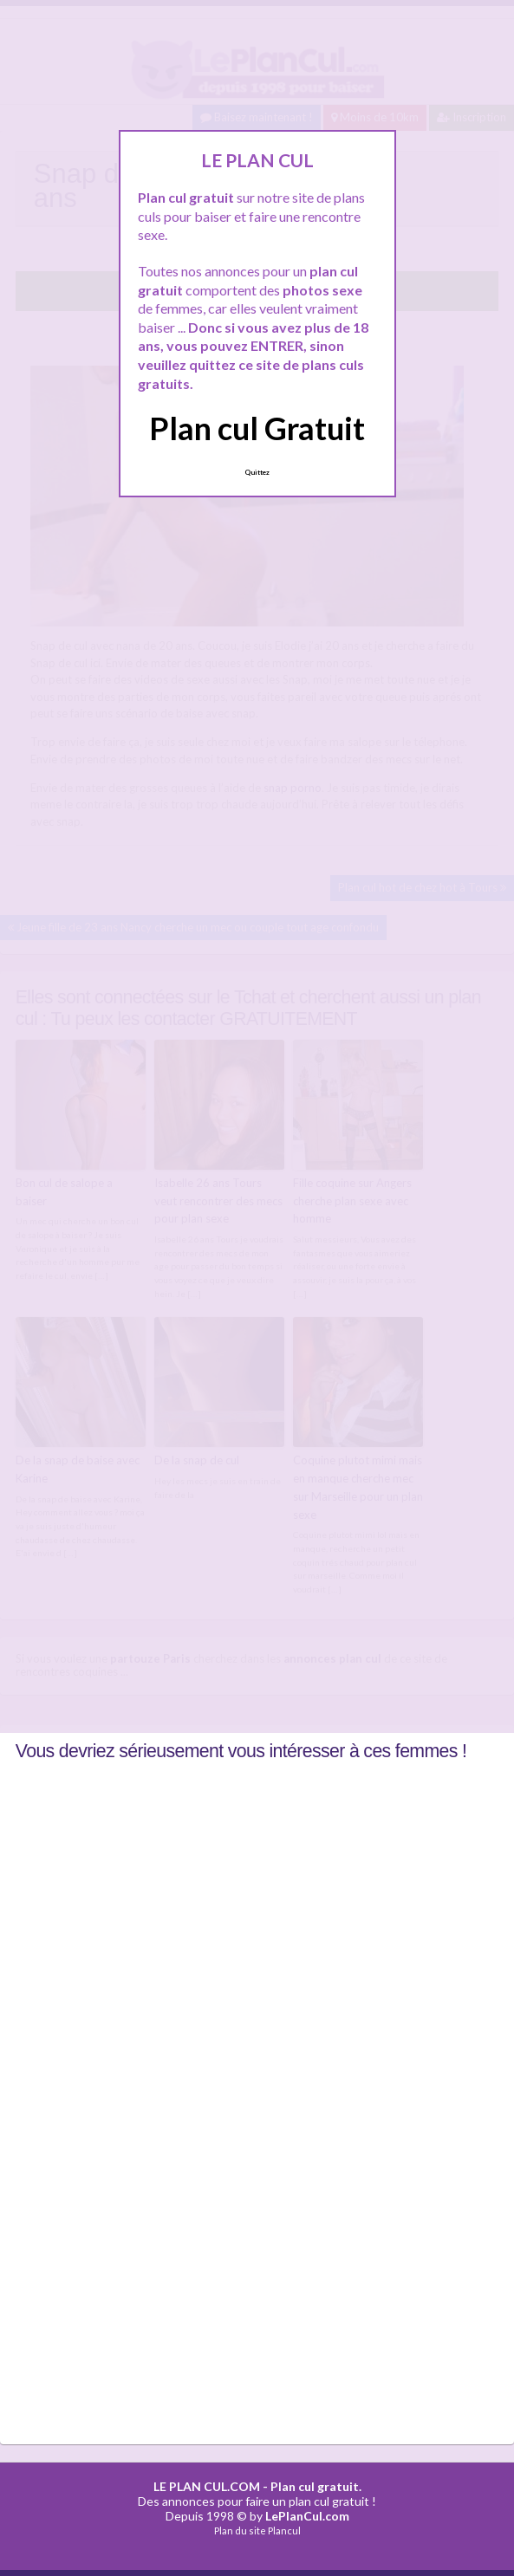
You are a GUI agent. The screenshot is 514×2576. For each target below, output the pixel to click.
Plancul (284, 2530)
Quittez (257, 472)
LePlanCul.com (307, 2515)
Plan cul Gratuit (257, 428)
